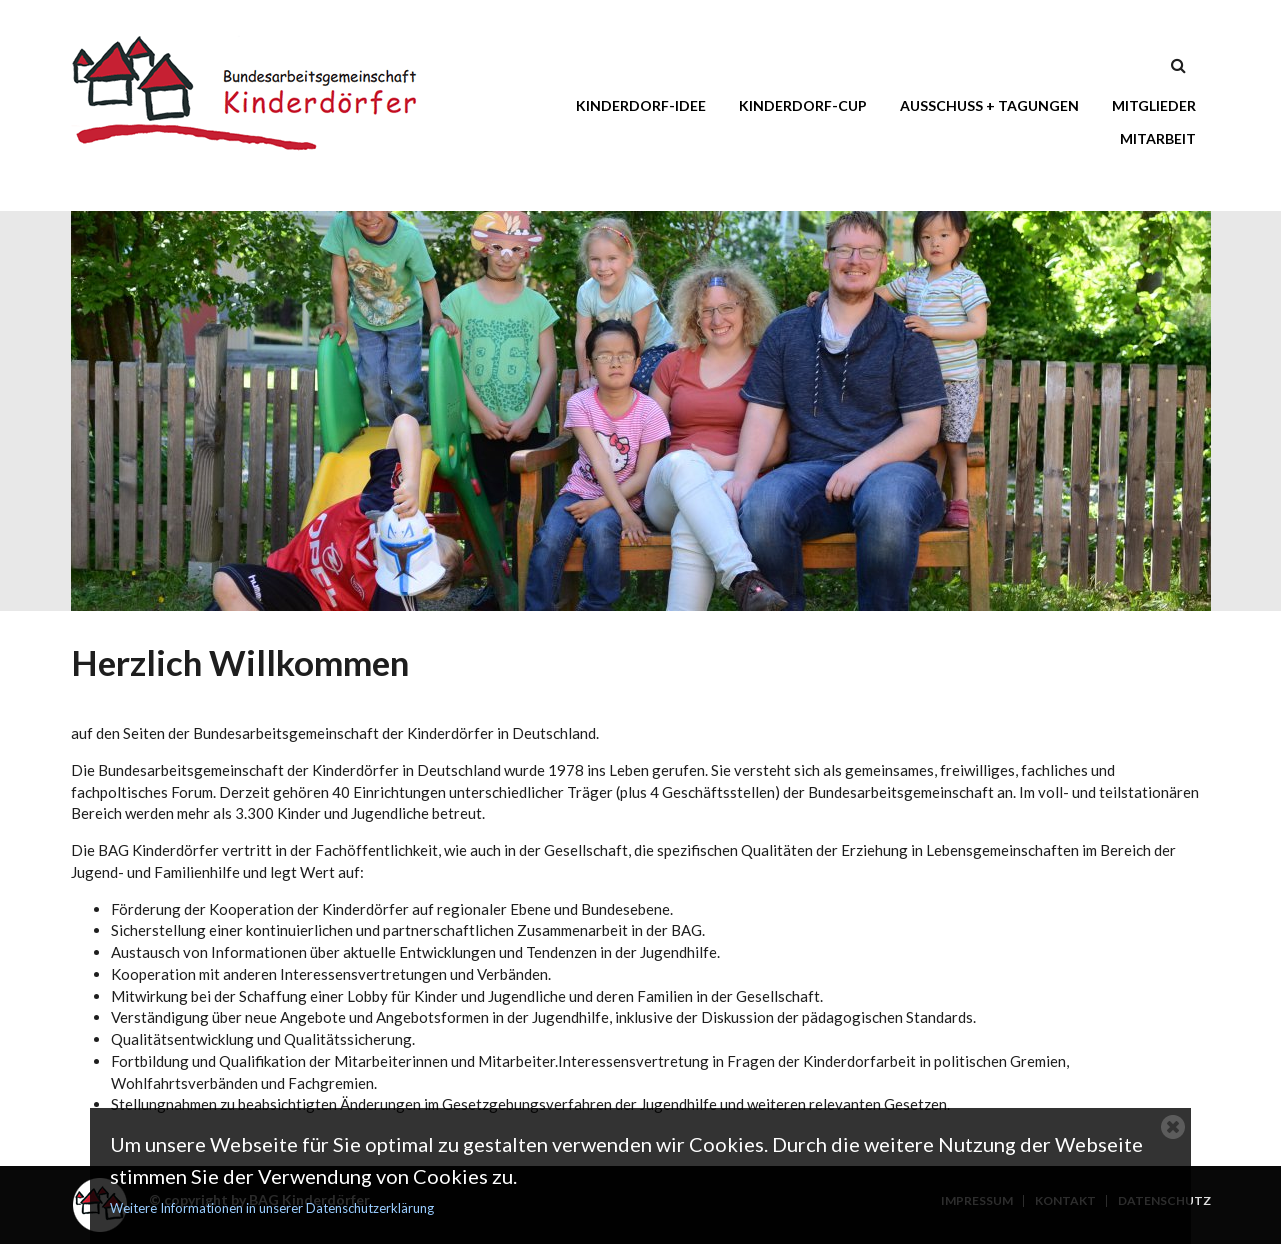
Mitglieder (1154, 105)
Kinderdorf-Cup (803, 105)
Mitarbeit (1158, 138)
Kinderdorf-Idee (641, 105)
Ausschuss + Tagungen (989, 105)
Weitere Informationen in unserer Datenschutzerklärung (272, 1208)
